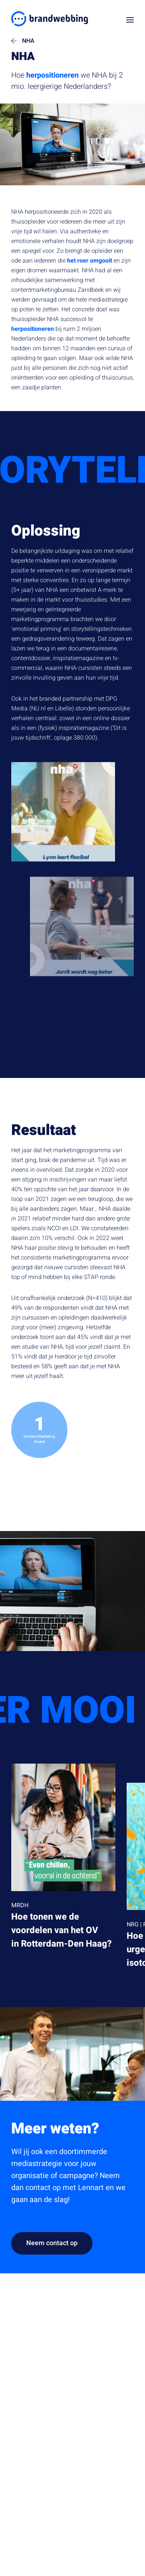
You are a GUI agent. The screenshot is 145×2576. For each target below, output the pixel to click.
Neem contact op (52, 2243)
